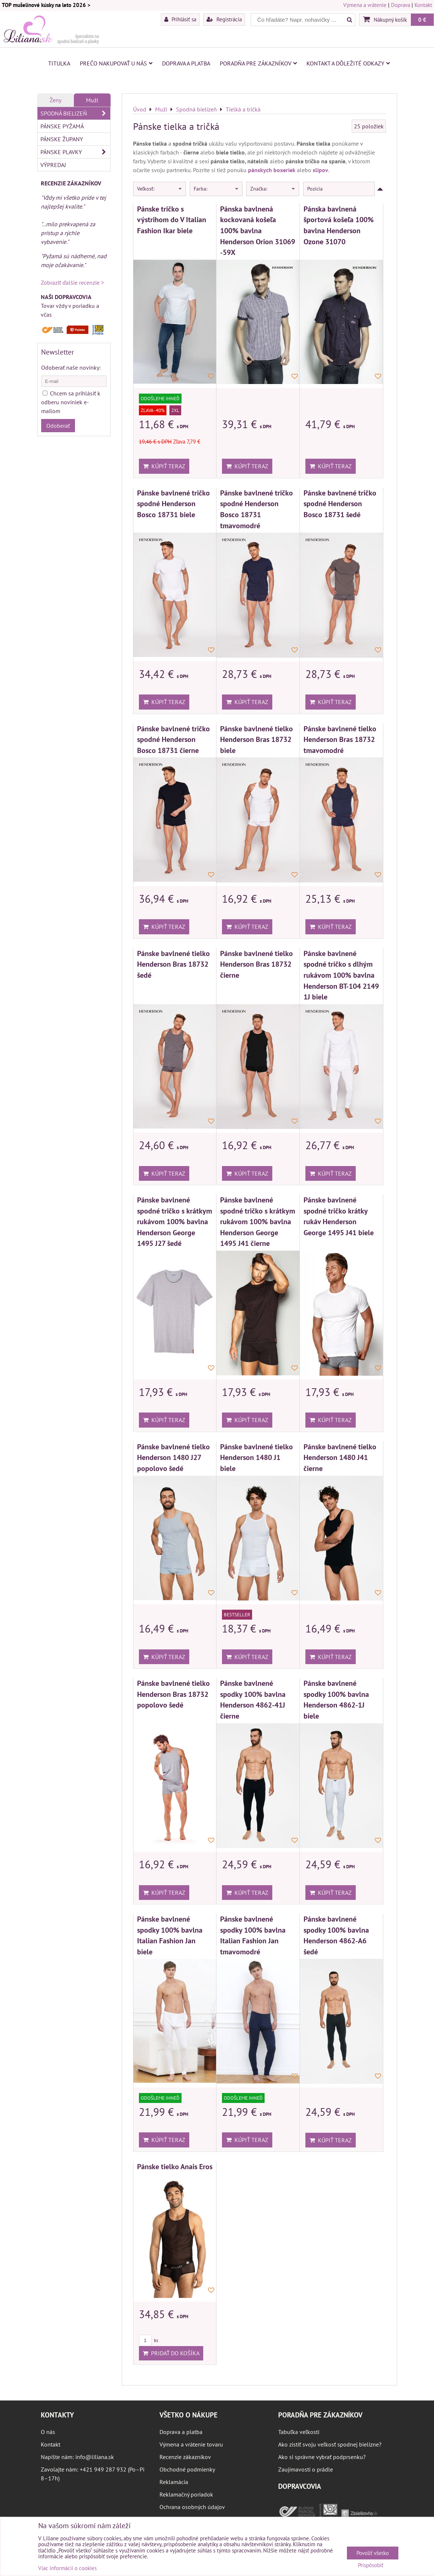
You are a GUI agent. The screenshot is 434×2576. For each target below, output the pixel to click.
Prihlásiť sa (180, 19)
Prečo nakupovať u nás (116, 63)
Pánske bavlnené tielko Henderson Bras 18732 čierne (256, 964)
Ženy (55, 100)
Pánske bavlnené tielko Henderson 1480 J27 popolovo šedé (173, 1457)
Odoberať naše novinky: (71, 367)
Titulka (59, 63)
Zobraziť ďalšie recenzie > (72, 282)
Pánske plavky (75, 152)
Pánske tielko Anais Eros (174, 2166)
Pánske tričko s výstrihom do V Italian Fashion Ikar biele (171, 219)
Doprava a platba (186, 63)
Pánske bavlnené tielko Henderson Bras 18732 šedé (173, 964)
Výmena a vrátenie (365, 4)
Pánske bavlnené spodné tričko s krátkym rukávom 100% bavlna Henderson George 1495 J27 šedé (174, 1221)
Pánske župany (61, 139)
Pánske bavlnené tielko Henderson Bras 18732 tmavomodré (340, 739)
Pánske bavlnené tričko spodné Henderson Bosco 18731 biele (173, 503)
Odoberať (58, 425)
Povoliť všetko (372, 2553)
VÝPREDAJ (53, 164)
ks (148, 2340)
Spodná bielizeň (75, 113)
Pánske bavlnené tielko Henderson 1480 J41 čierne (340, 1457)
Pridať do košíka (171, 2353)
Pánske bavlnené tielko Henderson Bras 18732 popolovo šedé (173, 1693)
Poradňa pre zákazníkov (258, 63)
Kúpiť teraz (164, 466)
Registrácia (224, 19)
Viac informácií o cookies (67, 2568)
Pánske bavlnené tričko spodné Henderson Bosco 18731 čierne (173, 739)
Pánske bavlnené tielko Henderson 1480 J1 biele (256, 1457)
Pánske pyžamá (62, 126)
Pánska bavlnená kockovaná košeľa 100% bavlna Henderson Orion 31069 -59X (257, 230)
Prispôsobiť (370, 2565)
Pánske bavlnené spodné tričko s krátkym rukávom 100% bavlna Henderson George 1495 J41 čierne (257, 1221)
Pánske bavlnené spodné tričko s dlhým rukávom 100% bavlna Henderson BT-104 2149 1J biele (341, 975)
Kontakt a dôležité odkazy (348, 63)
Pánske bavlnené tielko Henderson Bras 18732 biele (256, 739)
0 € (422, 19)
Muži (92, 100)
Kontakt (423, 4)
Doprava (400, 4)
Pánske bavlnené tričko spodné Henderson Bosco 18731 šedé (340, 503)
